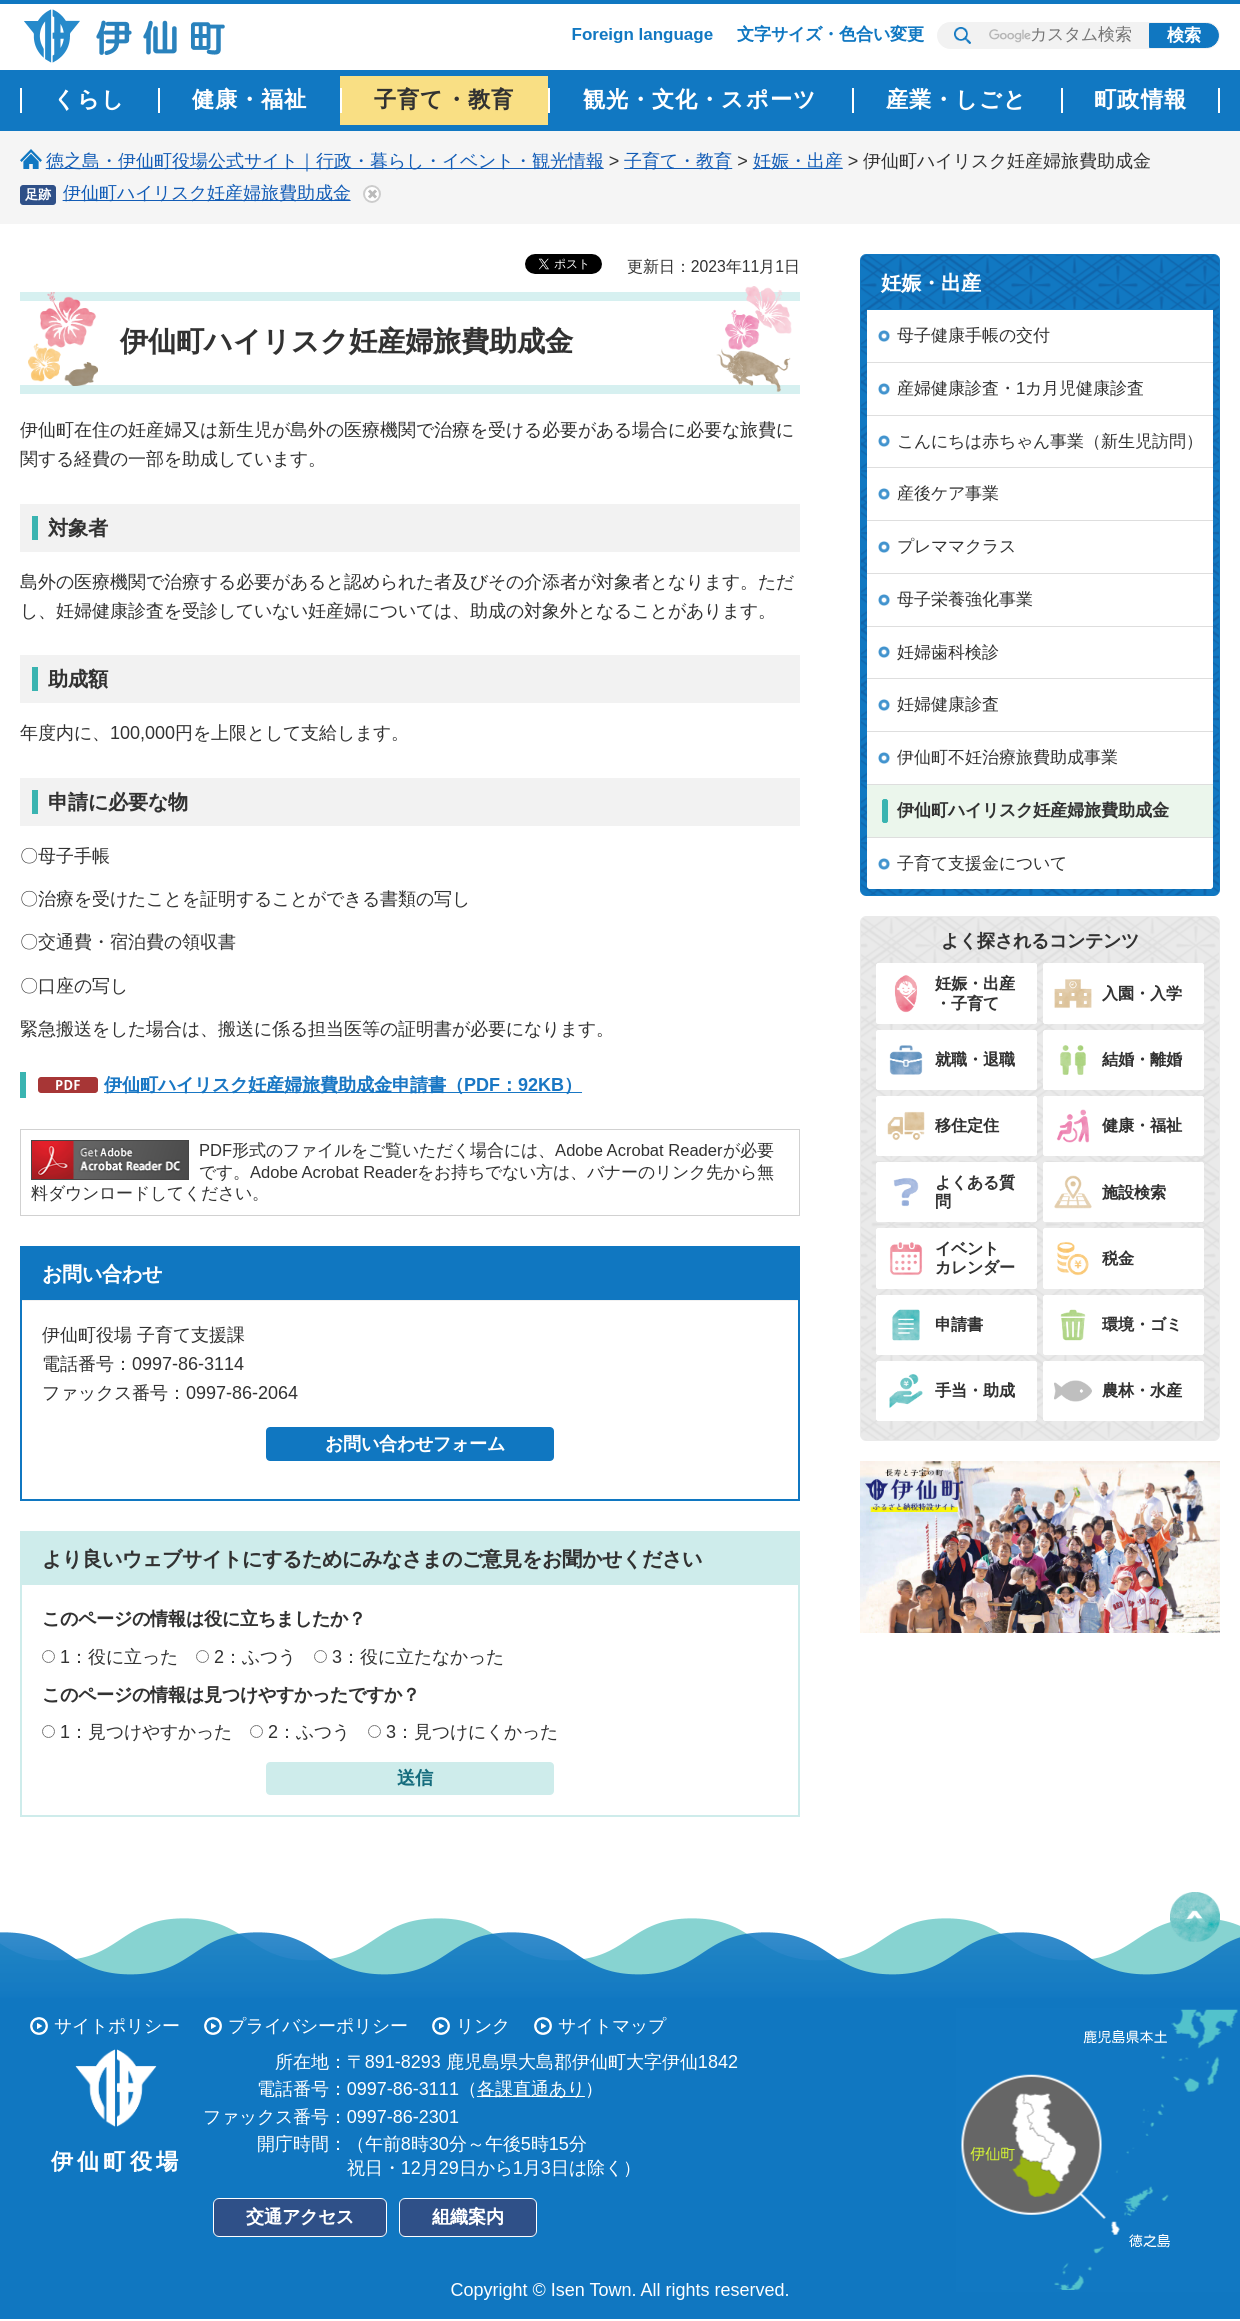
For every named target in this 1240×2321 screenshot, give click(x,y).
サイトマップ (612, 2026)
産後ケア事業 (948, 493)
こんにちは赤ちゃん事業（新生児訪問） (1050, 441)
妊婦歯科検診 (948, 652)
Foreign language (643, 34)
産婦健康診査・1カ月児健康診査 (1020, 388)
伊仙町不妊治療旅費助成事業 (1007, 757)
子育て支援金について (982, 863)
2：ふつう (255, 1657)
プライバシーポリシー (318, 2026)
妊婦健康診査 (948, 704)
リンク (483, 2026)
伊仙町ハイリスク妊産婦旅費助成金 (207, 193)
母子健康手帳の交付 (973, 335)
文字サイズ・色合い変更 (830, 34)
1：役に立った (119, 1657)
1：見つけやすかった (146, 1732)
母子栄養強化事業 (965, 599)
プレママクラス (956, 546)
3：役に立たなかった (418, 1657)
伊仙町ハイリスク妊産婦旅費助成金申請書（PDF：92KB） (343, 1085)
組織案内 (468, 2217)
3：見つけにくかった (472, 1732)
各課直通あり (531, 2089)
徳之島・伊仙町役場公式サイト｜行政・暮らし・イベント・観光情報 (325, 161)
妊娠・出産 (798, 161)
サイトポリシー (117, 2026)
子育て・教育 (678, 161)
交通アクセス (300, 2217)
